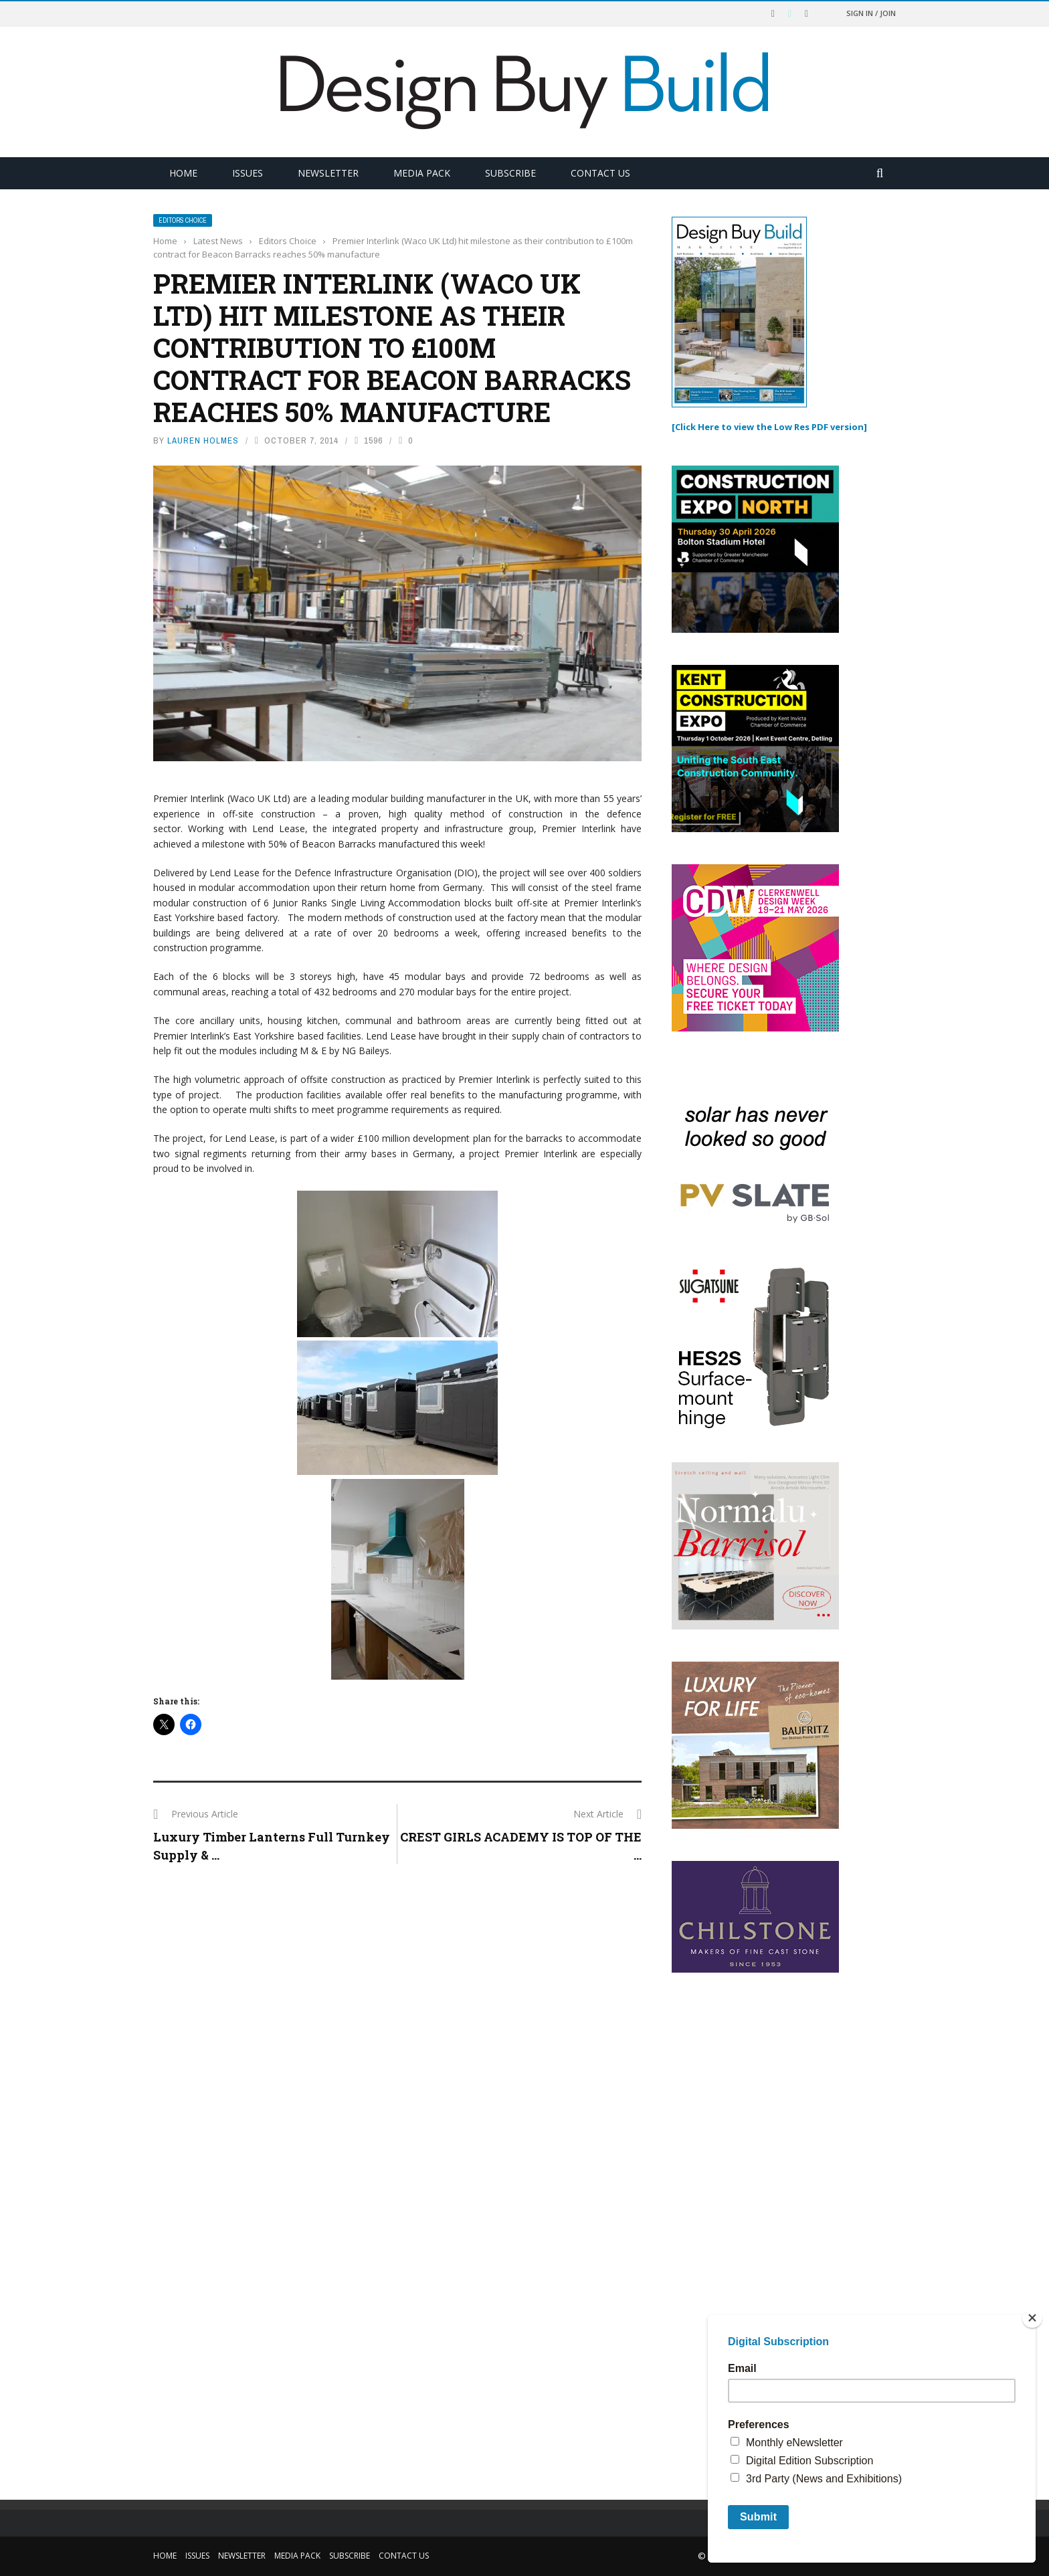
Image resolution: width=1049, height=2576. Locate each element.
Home (183, 173)
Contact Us (600, 173)
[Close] (1032, 2318)
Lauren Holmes (203, 440)
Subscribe (510, 173)
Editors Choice (183, 220)
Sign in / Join (871, 13)
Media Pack (421, 173)
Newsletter (328, 173)
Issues (247, 173)
